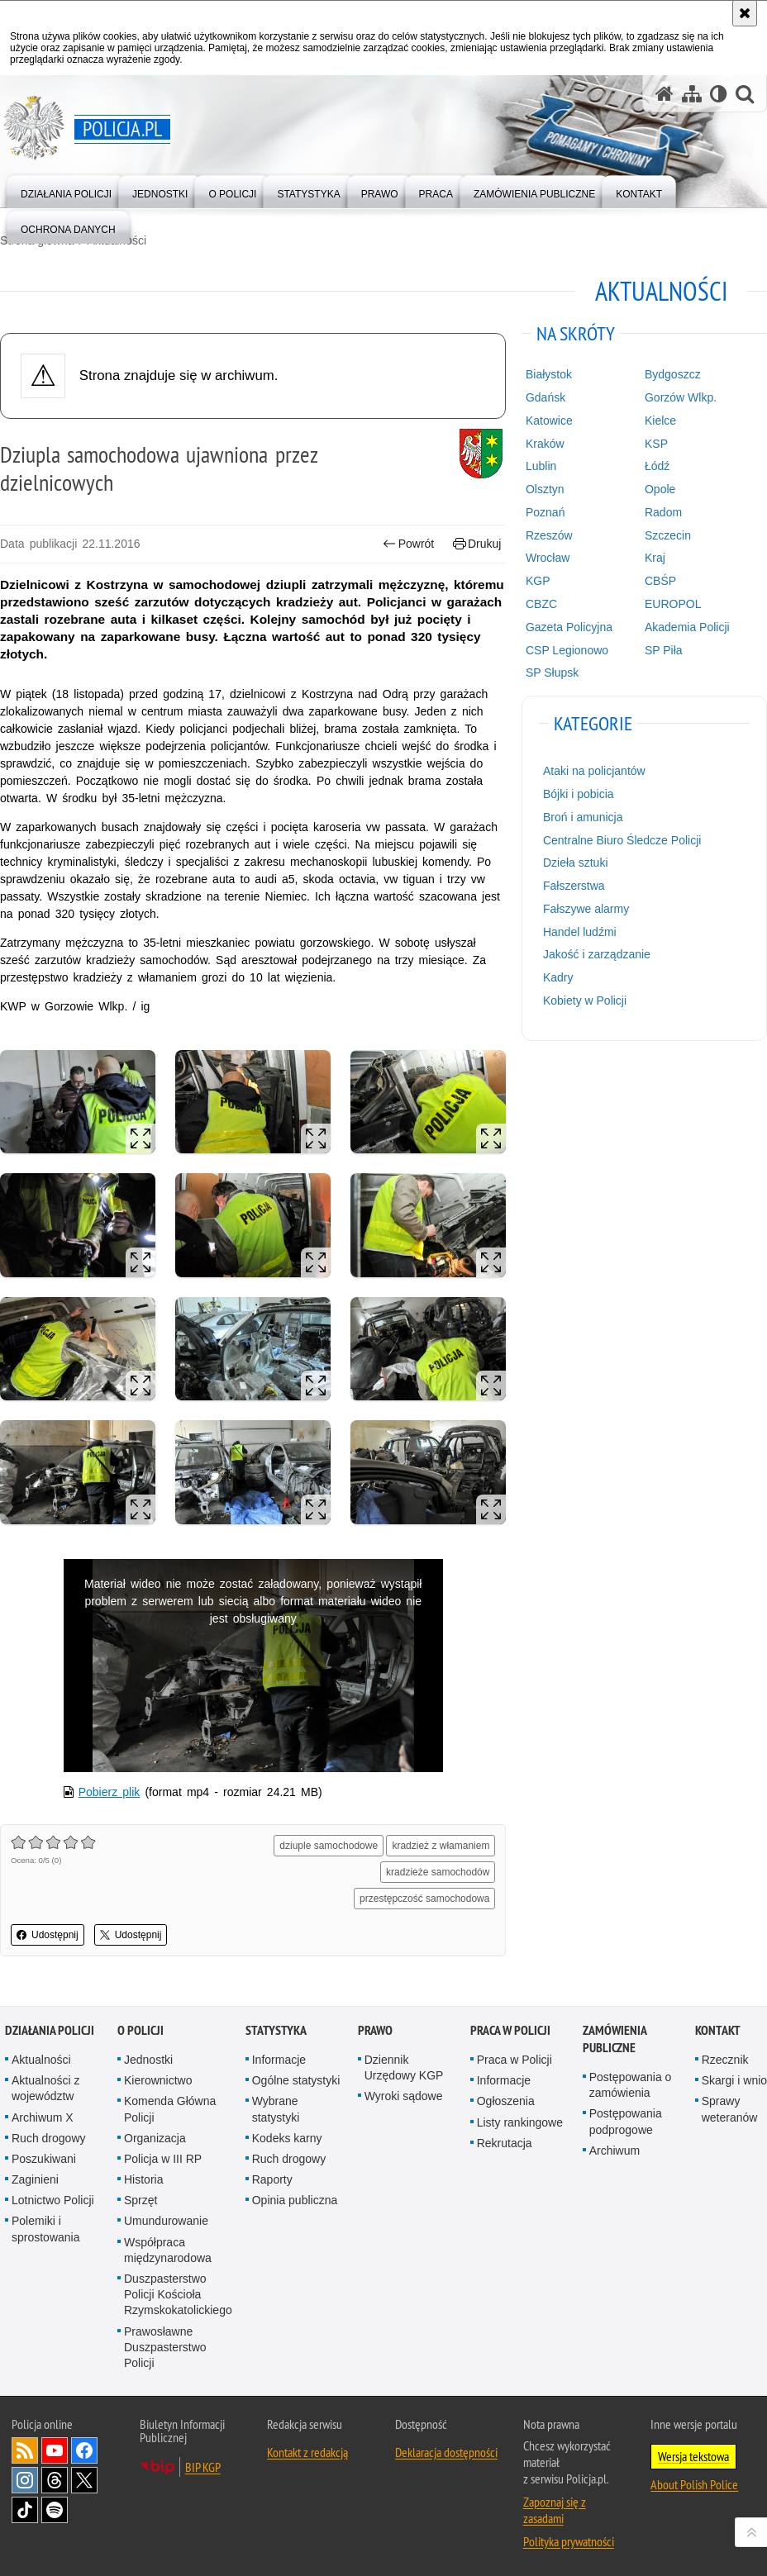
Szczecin (668, 535)
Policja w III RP (163, 2158)
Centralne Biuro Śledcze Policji (622, 840)
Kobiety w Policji (584, 1000)
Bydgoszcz (673, 374)
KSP (656, 443)
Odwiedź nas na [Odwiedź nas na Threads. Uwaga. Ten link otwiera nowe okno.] (54, 2480)
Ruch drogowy (49, 2138)
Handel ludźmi (580, 932)
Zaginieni (35, 2179)
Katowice (549, 420)
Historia (143, 2179)
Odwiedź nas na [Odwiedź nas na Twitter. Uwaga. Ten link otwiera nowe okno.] (84, 2480)
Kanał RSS (25, 2450)
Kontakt (718, 2030)
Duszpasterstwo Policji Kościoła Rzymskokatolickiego (178, 2294)
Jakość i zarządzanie (596, 954)
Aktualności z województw (45, 2088)
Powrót (408, 544)
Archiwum (614, 2150)
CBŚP (660, 580)
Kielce (660, 420)
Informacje (279, 2059)
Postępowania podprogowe (625, 2121)
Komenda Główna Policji (170, 2108)
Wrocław (547, 557)
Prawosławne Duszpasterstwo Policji (165, 2347)
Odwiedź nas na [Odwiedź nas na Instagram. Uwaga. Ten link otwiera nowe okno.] (25, 2480)
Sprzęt (140, 2200)
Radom (663, 512)
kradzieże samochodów (437, 1872)
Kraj (655, 557)
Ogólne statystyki (296, 2080)
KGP (538, 580)
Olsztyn (545, 489)
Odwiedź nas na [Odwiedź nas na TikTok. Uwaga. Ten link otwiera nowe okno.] (25, 2510)
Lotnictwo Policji (53, 2200)
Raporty (272, 2179)
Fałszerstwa (574, 885)
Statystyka (276, 2030)
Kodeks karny (287, 2138)
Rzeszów (549, 535)
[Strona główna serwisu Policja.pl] (664, 93)
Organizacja (155, 2138)
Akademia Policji (687, 627)
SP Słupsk (552, 672)
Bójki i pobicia (578, 794)
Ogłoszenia (506, 2101)
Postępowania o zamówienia (630, 2084)
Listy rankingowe (520, 2122)
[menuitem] (66, 190)
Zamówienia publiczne (614, 2039)
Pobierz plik (110, 1792)
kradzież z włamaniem (440, 1845)
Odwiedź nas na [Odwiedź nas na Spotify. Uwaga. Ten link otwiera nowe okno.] (54, 2510)
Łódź (657, 466)
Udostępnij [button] (48, 1935)
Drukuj (477, 544)
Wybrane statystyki (276, 2108)
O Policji (140, 2030)
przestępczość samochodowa (424, 1898)
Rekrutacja (504, 2143)
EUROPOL (673, 604)
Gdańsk (545, 397)
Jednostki (148, 2059)
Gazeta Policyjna (569, 627)
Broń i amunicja (583, 817)
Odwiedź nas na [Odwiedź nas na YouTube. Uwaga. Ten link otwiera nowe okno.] (54, 2450)
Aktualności (41, 2059)
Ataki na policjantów (594, 770)
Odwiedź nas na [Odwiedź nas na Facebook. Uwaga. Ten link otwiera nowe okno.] (84, 2450)
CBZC (541, 604)
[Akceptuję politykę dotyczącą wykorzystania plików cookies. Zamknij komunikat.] (744, 13)
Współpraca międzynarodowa (168, 2250)
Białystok (549, 374)
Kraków (545, 443)
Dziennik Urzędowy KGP (404, 2067)
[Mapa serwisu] (692, 93)
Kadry (558, 977)
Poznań (545, 512)
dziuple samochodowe (328, 1845)
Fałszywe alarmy (586, 908)
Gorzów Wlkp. (681, 397)
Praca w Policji (510, 2030)
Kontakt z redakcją (307, 2452)
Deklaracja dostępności (446, 2452)
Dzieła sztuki (575, 862)
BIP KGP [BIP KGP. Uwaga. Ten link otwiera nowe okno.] (203, 2467)
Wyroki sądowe (403, 2096)
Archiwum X (43, 2117)
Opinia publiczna (295, 2200)
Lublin (541, 466)
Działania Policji (49, 2030)
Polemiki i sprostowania (46, 2228)
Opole (660, 489)
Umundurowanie (166, 2220)
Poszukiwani (44, 2158)
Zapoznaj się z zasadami (554, 2509)
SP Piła (664, 650)
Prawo (375, 2030)
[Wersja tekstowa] (718, 93)
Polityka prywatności (568, 2541)
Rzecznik (725, 2059)
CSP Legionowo (567, 650)
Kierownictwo (158, 2080)
